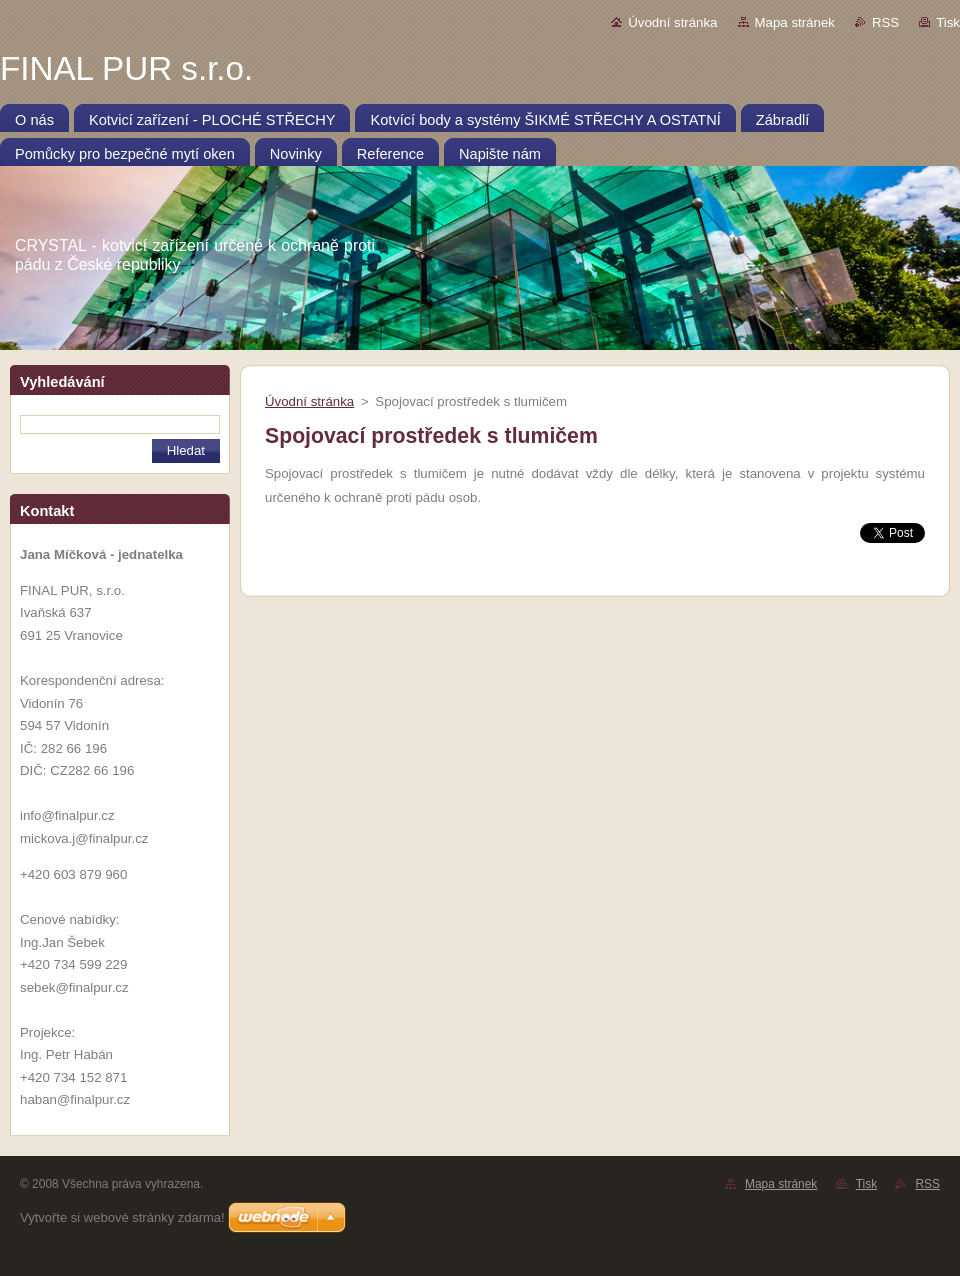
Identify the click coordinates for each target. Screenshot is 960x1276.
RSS (885, 22)
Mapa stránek (795, 22)
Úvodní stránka (672, 22)
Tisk (948, 22)
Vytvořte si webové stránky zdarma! (122, 1217)
